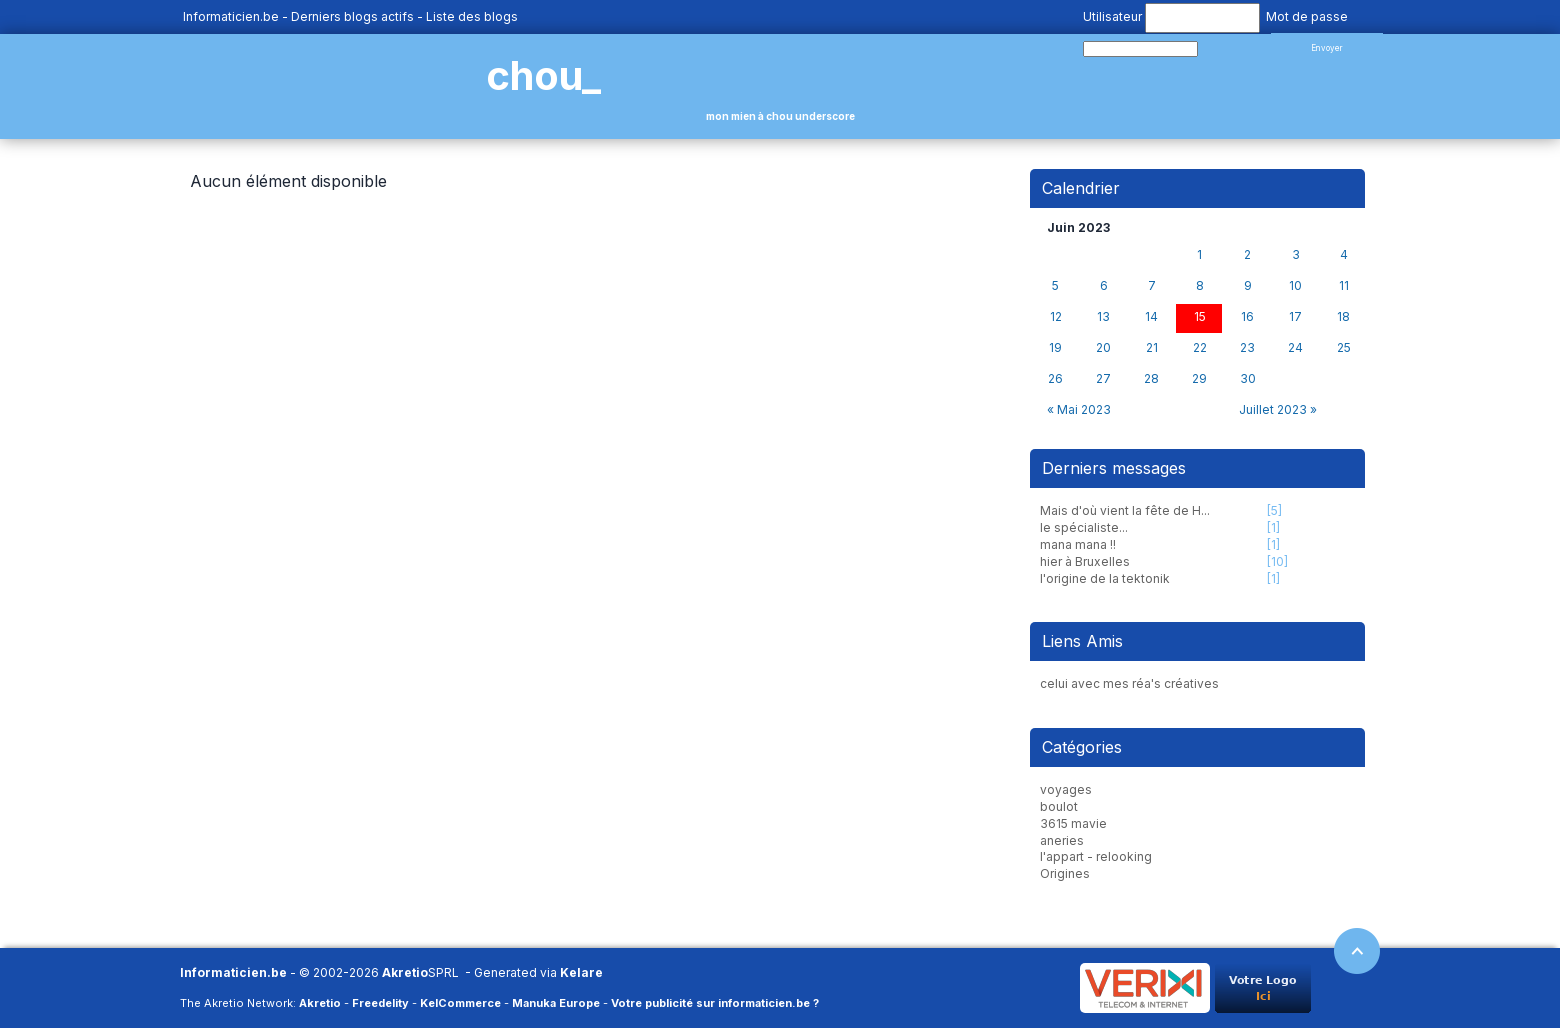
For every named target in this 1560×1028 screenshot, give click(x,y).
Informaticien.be (231, 16)
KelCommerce (460, 1003)
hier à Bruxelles (1085, 561)
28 (1151, 379)
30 (1248, 379)
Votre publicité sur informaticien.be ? (715, 1003)
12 (1056, 317)
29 (1199, 379)
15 (1200, 317)
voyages (1066, 789)
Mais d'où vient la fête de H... (1125, 510)
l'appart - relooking (1096, 856)
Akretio (405, 972)
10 (1295, 286)
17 (1295, 317)
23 (1247, 348)
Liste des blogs (472, 16)
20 (1103, 348)
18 (1343, 317)
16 (1247, 317)
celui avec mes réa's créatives (1129, 683)
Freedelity (380, 1003)
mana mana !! (1078, 544)
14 (1151, 317)
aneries (1062, 840)
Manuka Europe (556, 1003)
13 (1103, 317)
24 (1295, 348)
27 (1103, 379)
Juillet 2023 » (1278, 409)
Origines (1065, 873)
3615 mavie (1073, 823)
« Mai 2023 (1079, 409)
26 (1055, 379)
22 (1200, 348)
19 (1055, 348)
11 (1344, 286)
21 (1152, 348)
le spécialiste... (1084, 527)
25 (1344, 348)
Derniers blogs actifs (352, 16)
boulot (1059, 806)
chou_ (543, 75)
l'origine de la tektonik (1105, 578)
